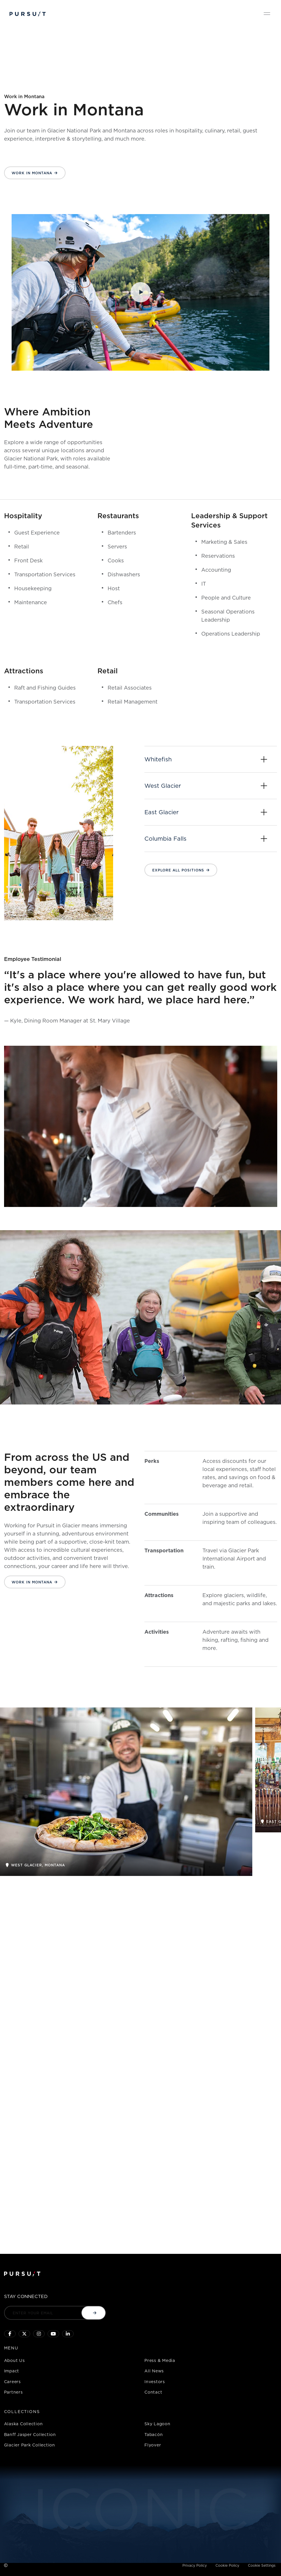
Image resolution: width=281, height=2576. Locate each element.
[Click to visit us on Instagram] (39, 2333)
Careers (12, 2381)
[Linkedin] (68, 2333)
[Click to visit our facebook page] (10, 2333)
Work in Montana (32, 173)
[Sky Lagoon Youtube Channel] (53, 2333)
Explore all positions (178, 870)
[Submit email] (93, 2313)
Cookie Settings (261, 2565)
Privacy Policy (194, 2565)
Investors (154, 2381)
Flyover (152, 2444)
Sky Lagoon (157, 2423)
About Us (14, 2360)
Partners (13, 2392)
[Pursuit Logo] (28, 14)
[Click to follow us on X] (24, 2333)
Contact (153, 2392)
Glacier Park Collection (29, 2444)
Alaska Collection (23, 2423)
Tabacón (153, 2434)
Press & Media (159, 2360)
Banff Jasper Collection (30, 2434)
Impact (11, 2370)
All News (154, 2370)
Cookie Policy (227, 2565)
